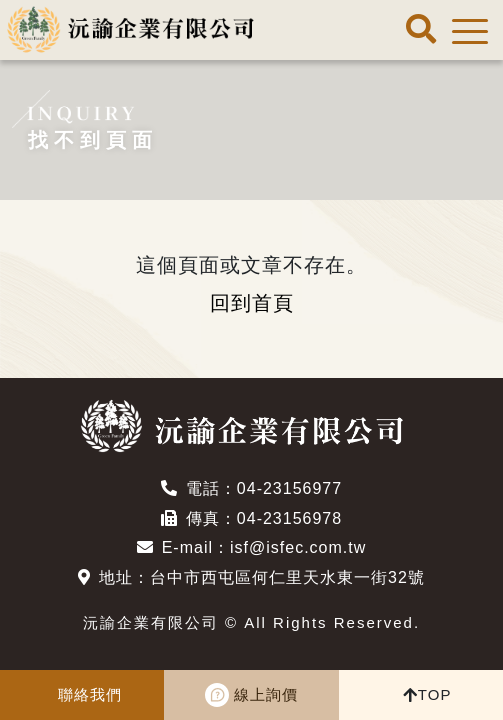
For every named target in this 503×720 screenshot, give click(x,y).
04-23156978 (289, 518)
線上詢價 (266, 694)
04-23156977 (289, 488)
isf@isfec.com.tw (298, 547)
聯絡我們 (90, 694)
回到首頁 (252, 303)
